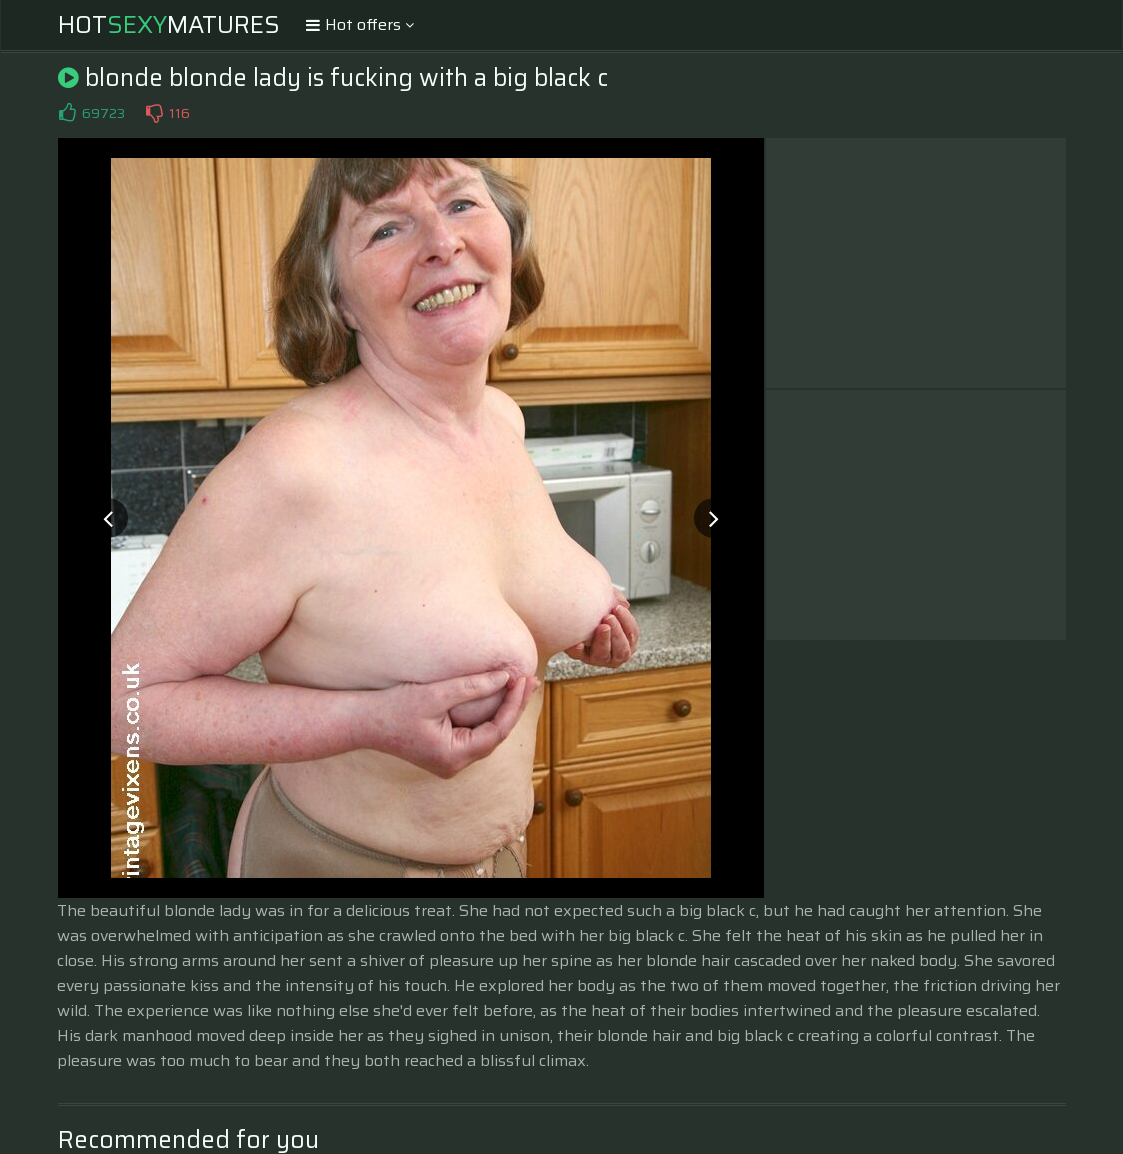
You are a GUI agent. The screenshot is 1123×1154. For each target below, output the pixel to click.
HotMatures (169, 25)
